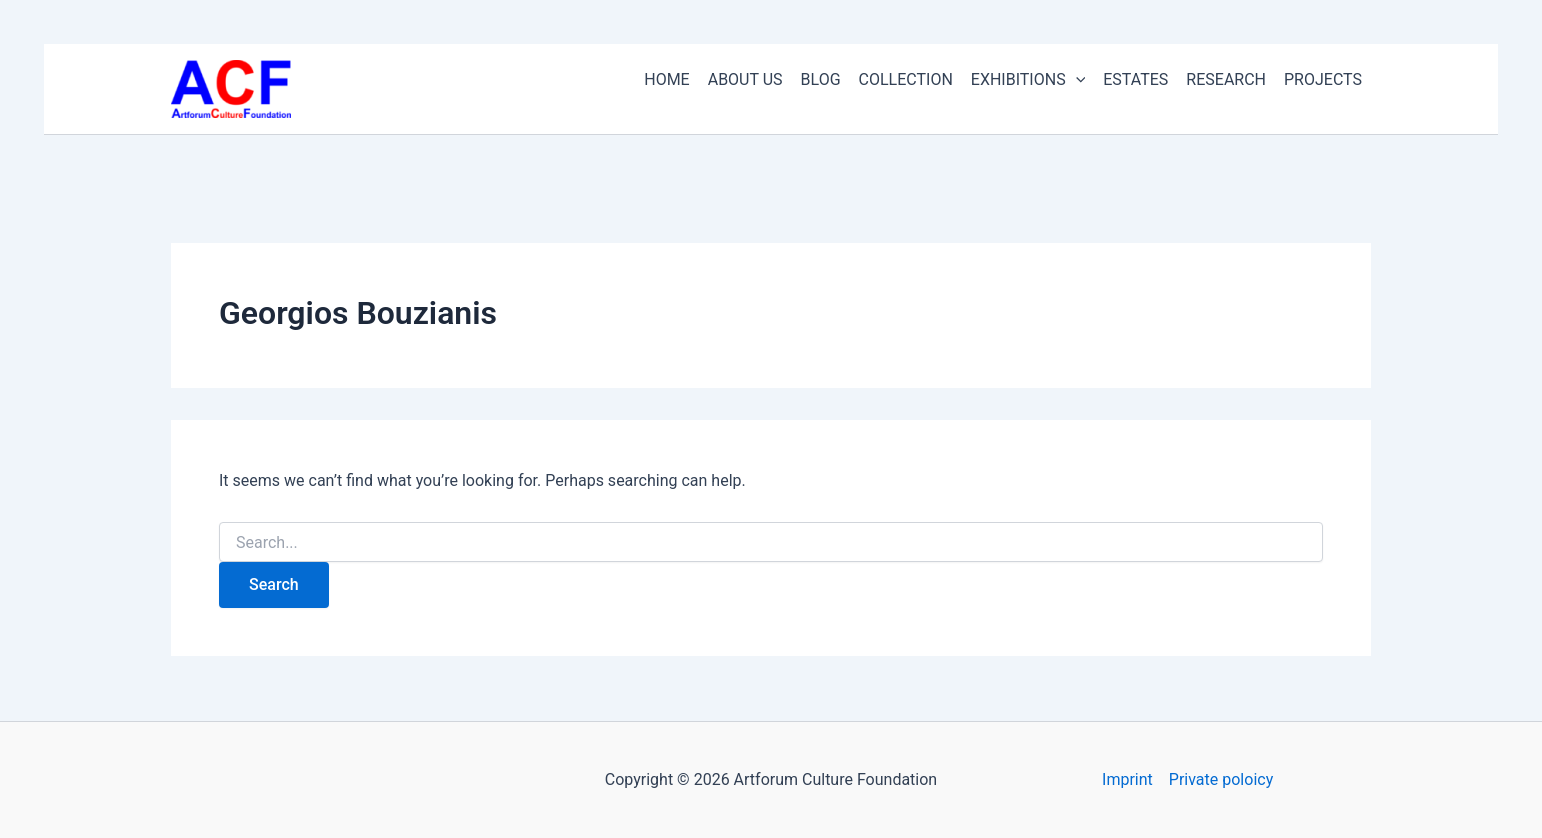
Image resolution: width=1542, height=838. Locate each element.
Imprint (1127, 779)
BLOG (821, 79)
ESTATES (1135, 79)
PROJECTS (1323, 79)
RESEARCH (1226, 79)
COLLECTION (906, 79)
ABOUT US (745, 79)
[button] (1076, 80)
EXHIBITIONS (1028, 80)
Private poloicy (1221, 779)
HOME (666, 79)
